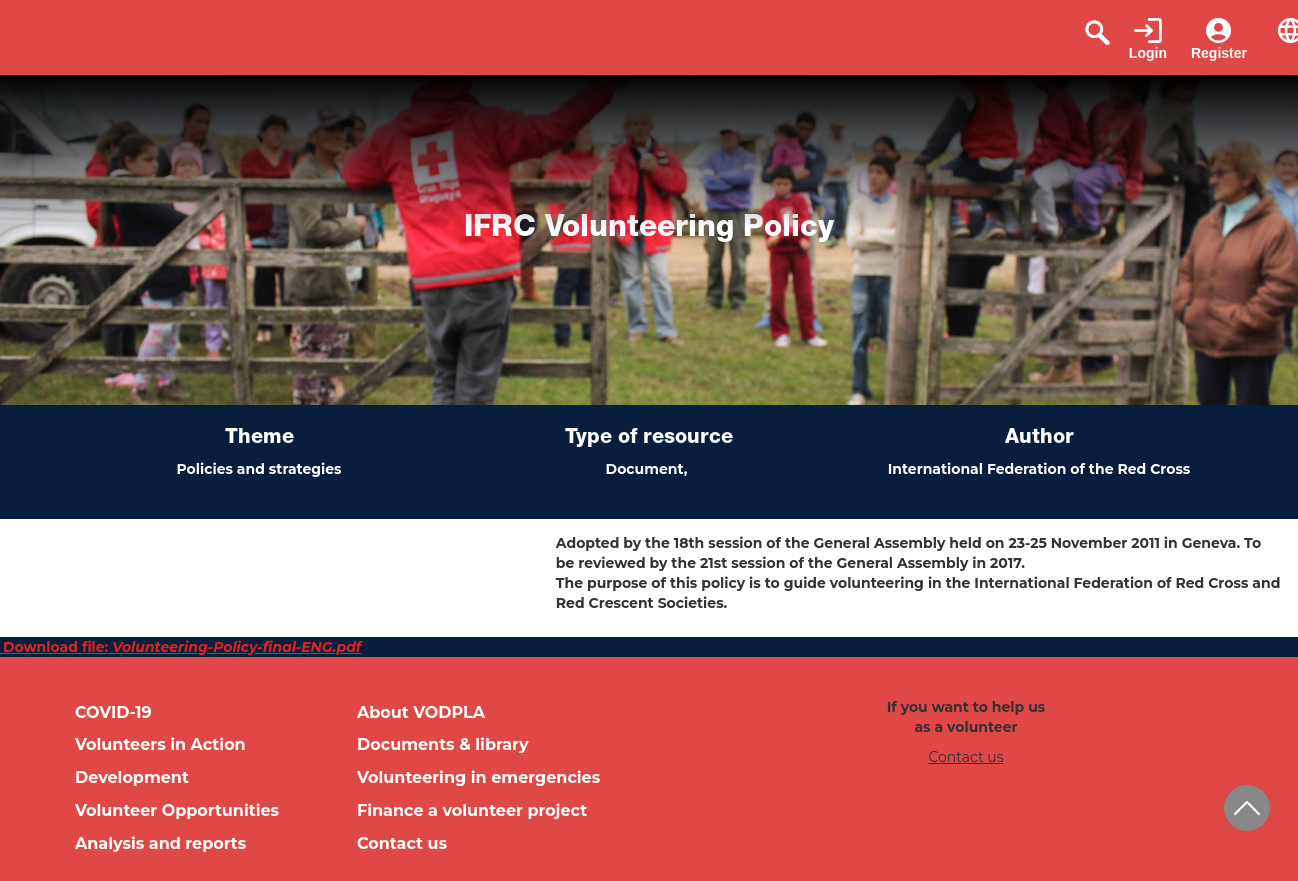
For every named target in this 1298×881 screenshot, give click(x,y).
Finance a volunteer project (472, 810)
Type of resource (649, 439)
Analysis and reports (160, 843)
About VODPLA (421, 712)
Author (1039, 439)
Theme (259, 439)
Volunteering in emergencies (478, 777)
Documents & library (443, 744)
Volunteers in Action (160, 744)
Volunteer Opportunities (177, 810)
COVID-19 (113, 712)
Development (132, 777)
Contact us (402, 843)
